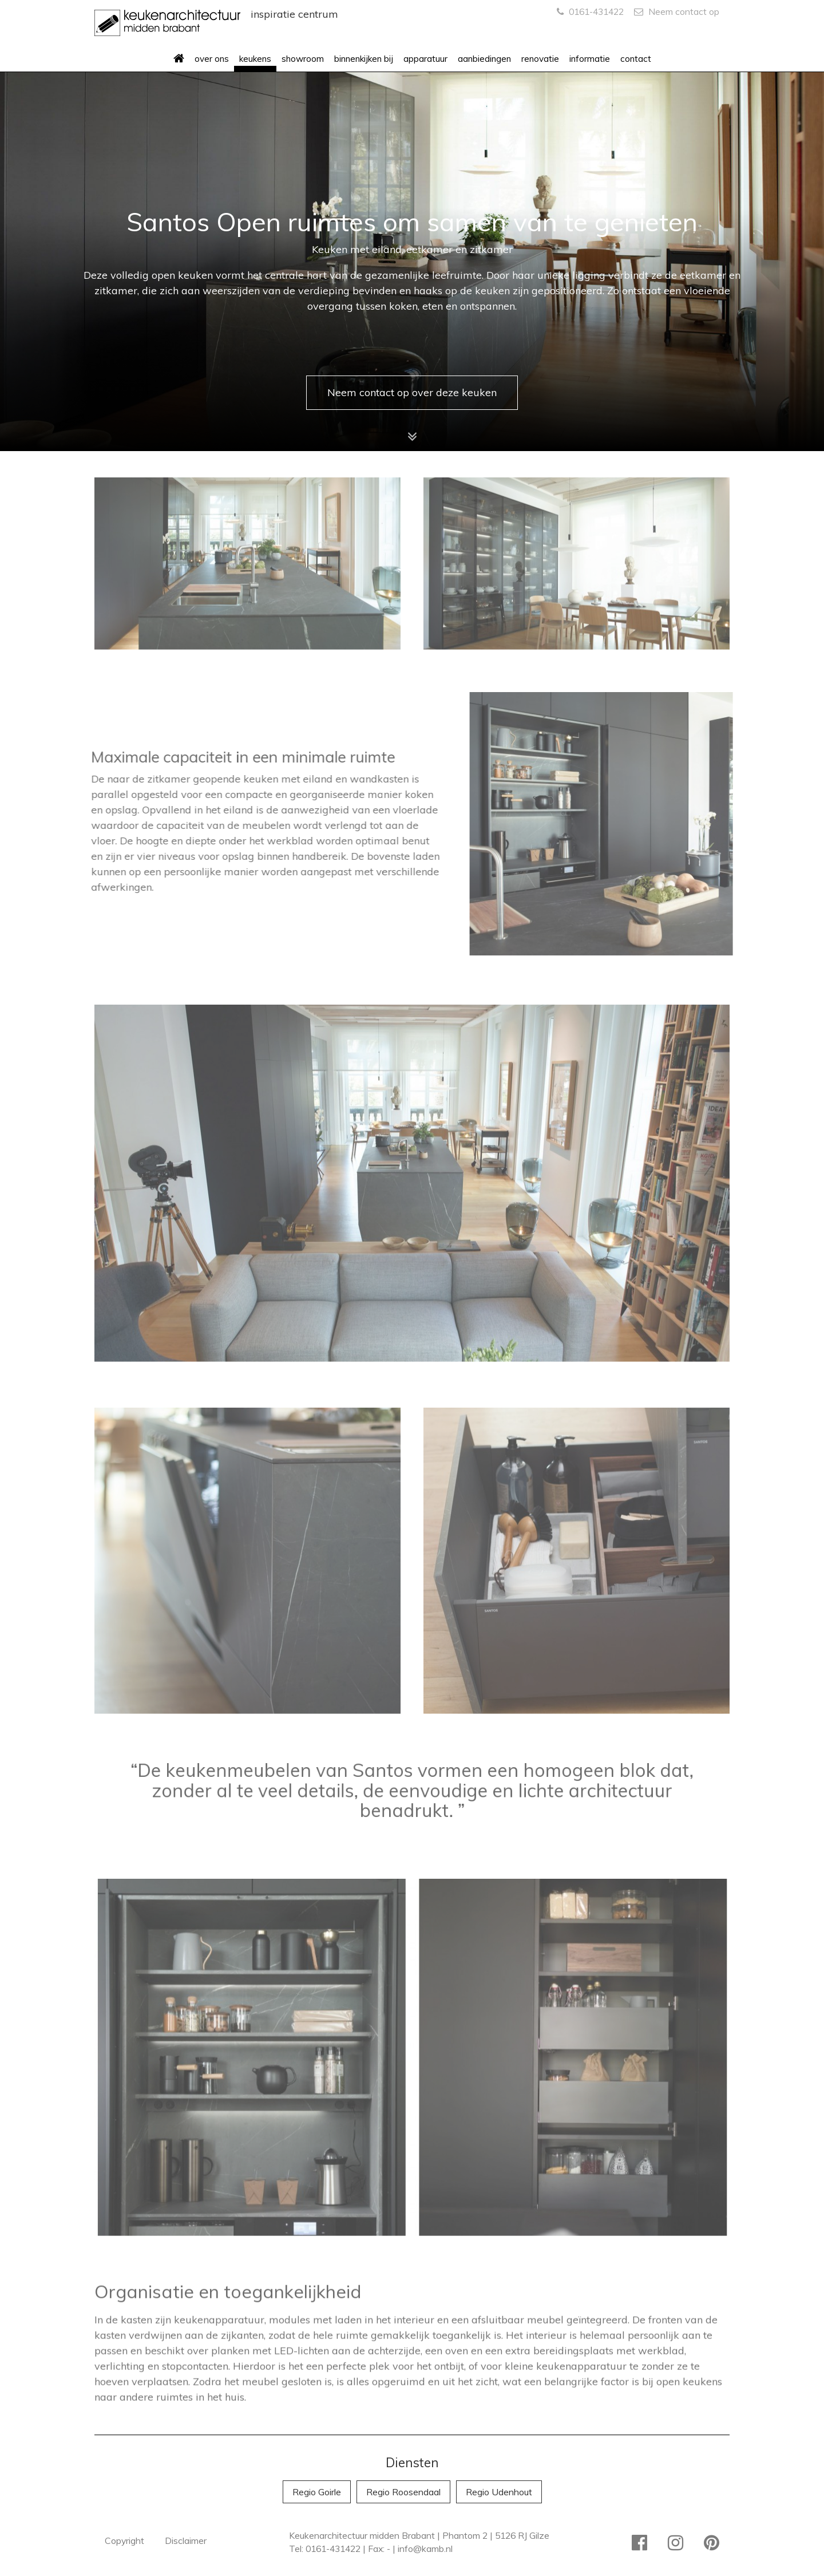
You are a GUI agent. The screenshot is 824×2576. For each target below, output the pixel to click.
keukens (255, 58)
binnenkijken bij (363, 58)
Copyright (124, 2540)
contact (635, 58)
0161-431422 (590, 11)
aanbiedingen (484, 58)
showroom (303, 58)
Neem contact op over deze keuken (412, 392)
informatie (589, 58)
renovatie (540, 58)
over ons (212, 58)
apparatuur (425, 58)
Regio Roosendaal (403, 2492)
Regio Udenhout (499, 2492)
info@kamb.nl (425, 2548)
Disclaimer (186, 2540)
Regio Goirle (316, 2492)
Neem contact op (676, 11)
